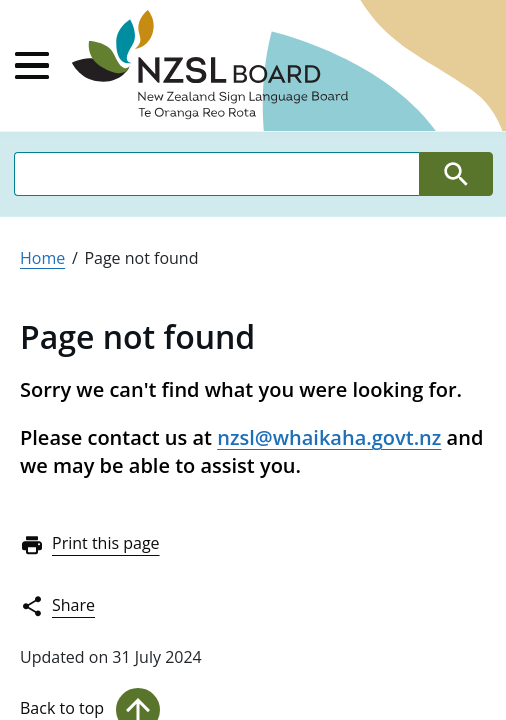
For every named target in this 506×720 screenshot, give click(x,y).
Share (57, 606)
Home (42, 258)
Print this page (90, 544)
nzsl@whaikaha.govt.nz (329, 437)
